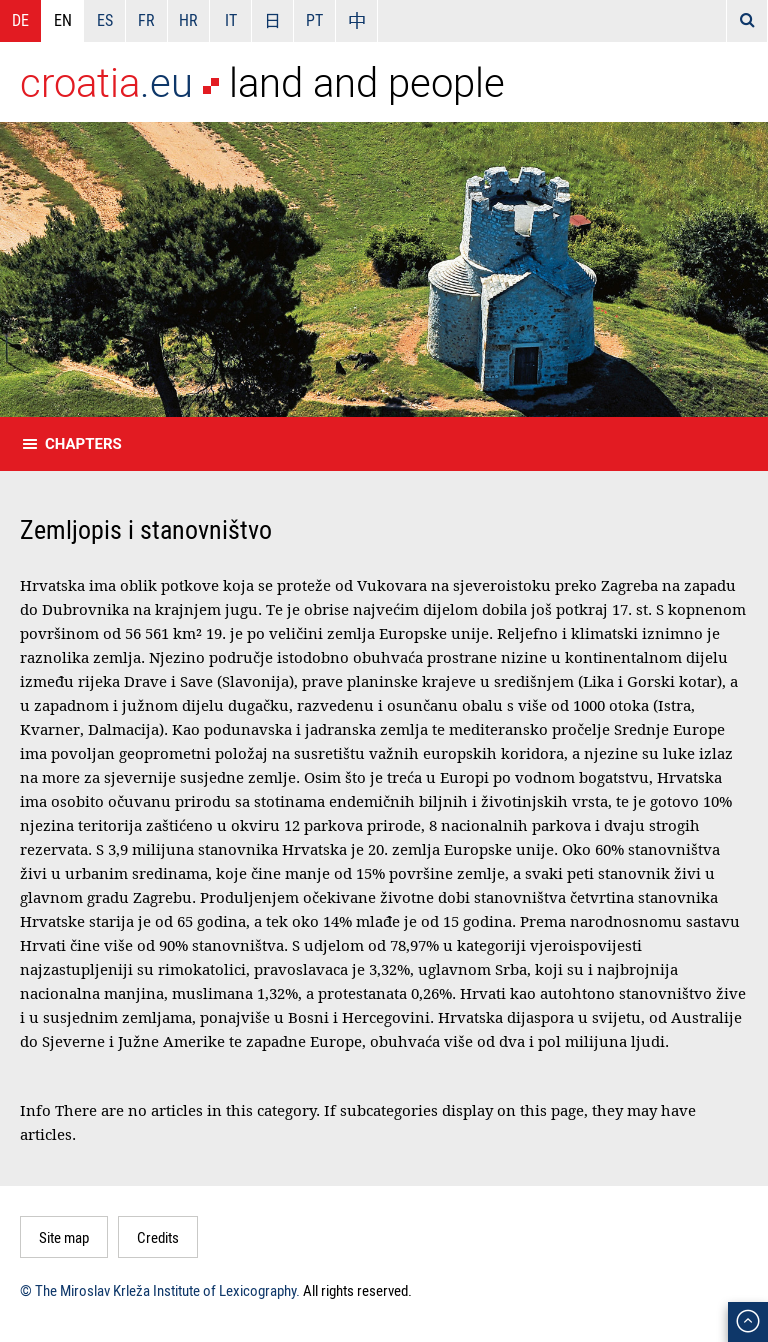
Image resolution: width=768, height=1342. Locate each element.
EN (63, 20)
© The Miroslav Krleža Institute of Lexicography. (160, 1290)
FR (146, 20)
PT (314, 20)
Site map (64, 1237)
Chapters (83, 444)
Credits (158, 1237)
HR (188, 20)
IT (231, 20)
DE (20, 20)
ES (105, 20)
